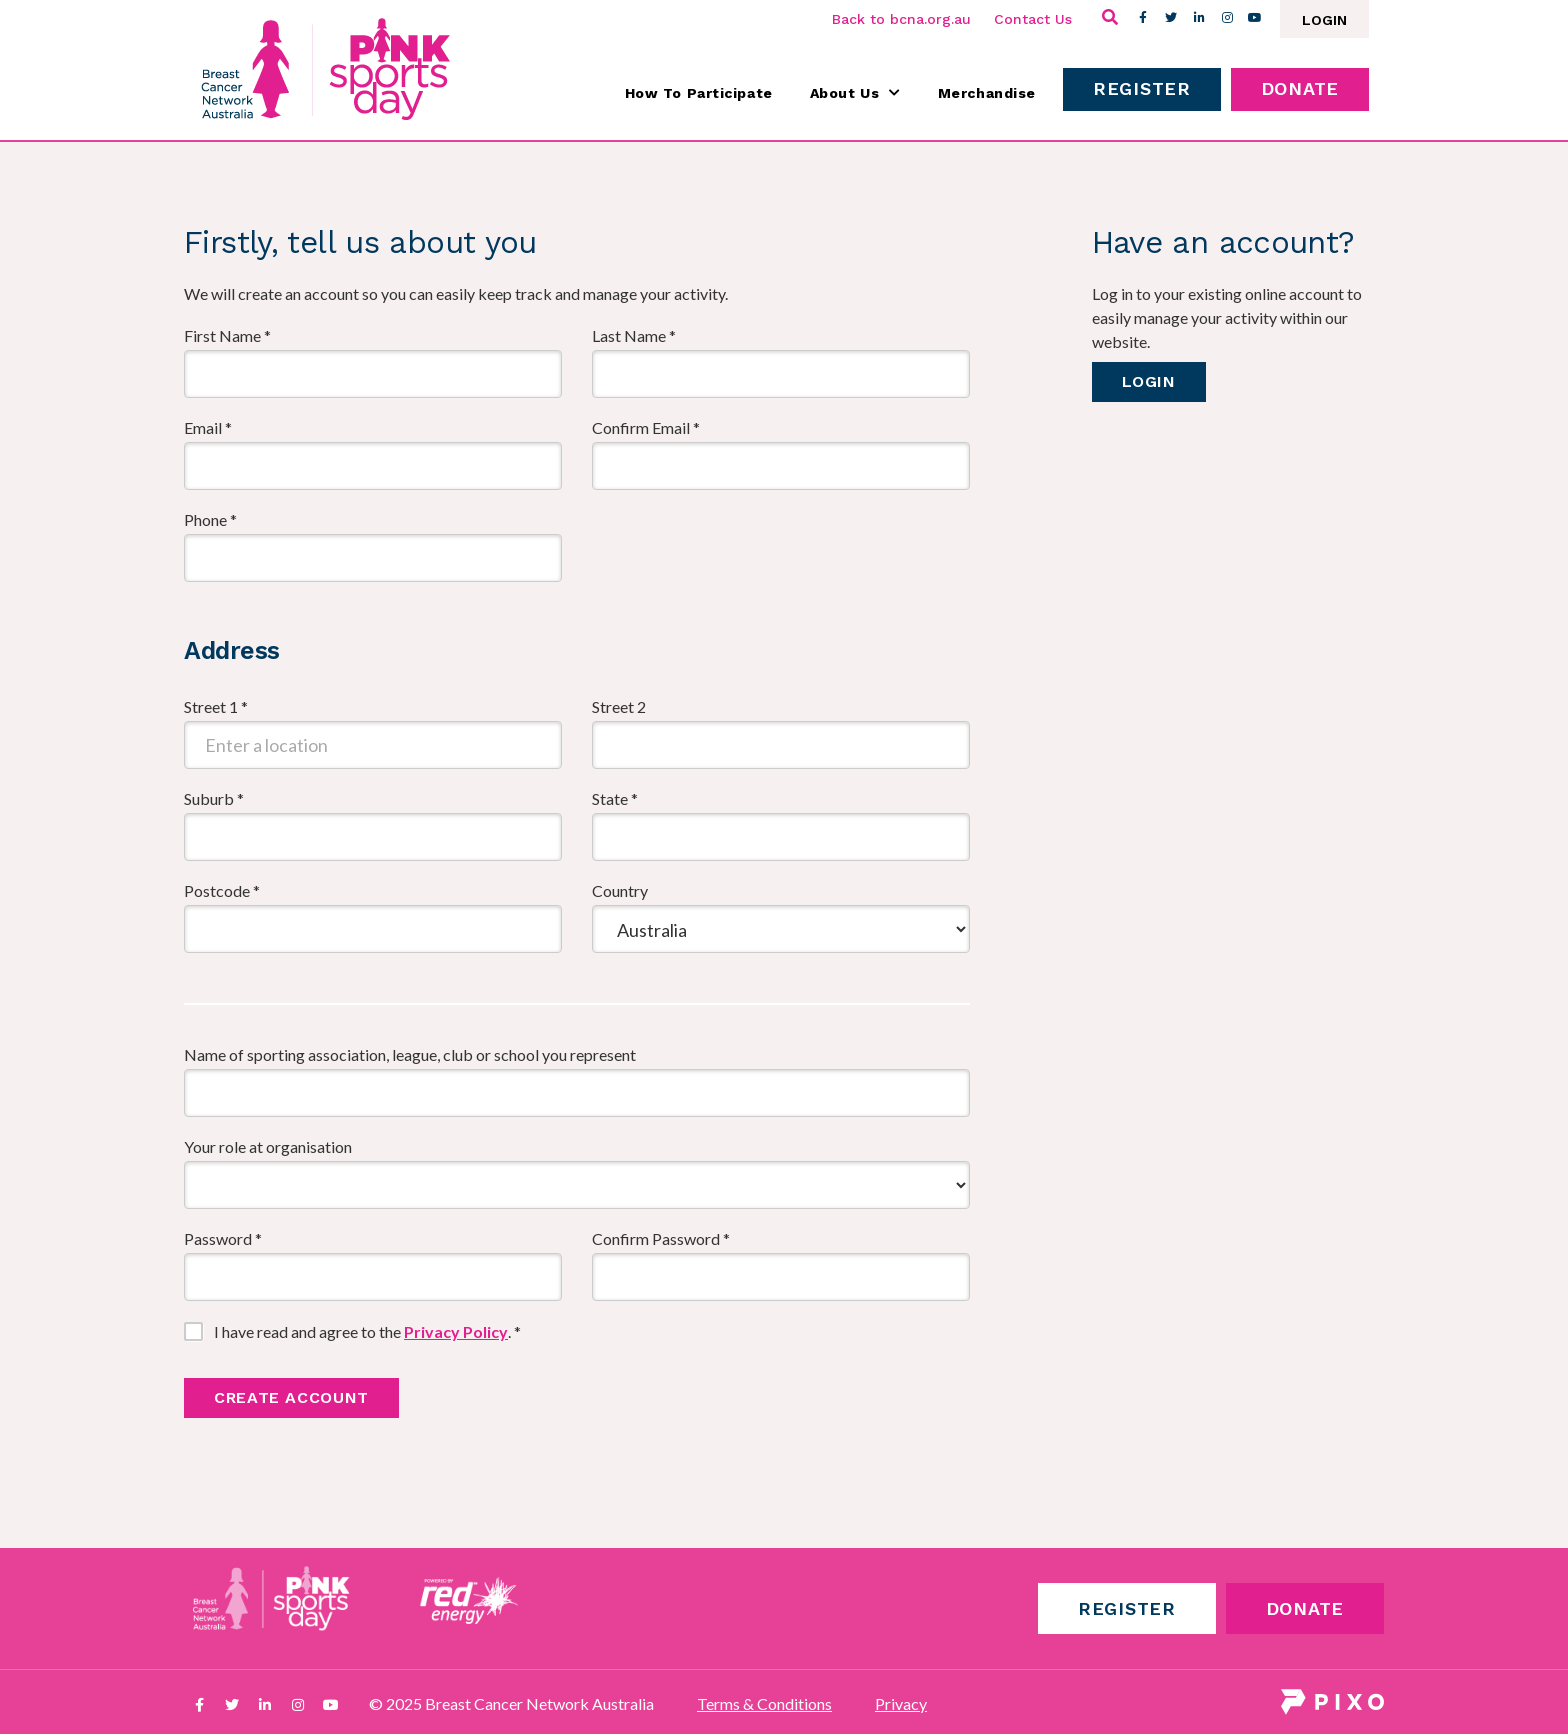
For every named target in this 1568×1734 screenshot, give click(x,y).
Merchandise (987, 93)
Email (208, 427)
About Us (855, 93)
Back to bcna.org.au (901, 19)
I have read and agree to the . (367, 1332)
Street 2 (619, 706)
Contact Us (1033, 19)
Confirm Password (661, 1238)
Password (223, 1238)
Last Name (634, 335)
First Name (227, 335)
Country (620, 890)
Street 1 (216, 706)
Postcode (222, 890)
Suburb (214, 798)
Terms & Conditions (764, 1703)
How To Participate (699, 93)
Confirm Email (646, 427)
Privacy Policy (456, 1331)
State (615, 798)
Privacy (901, 1703)
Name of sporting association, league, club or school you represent (410, 1054)
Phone (210, 519)
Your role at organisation (268, 1146)
